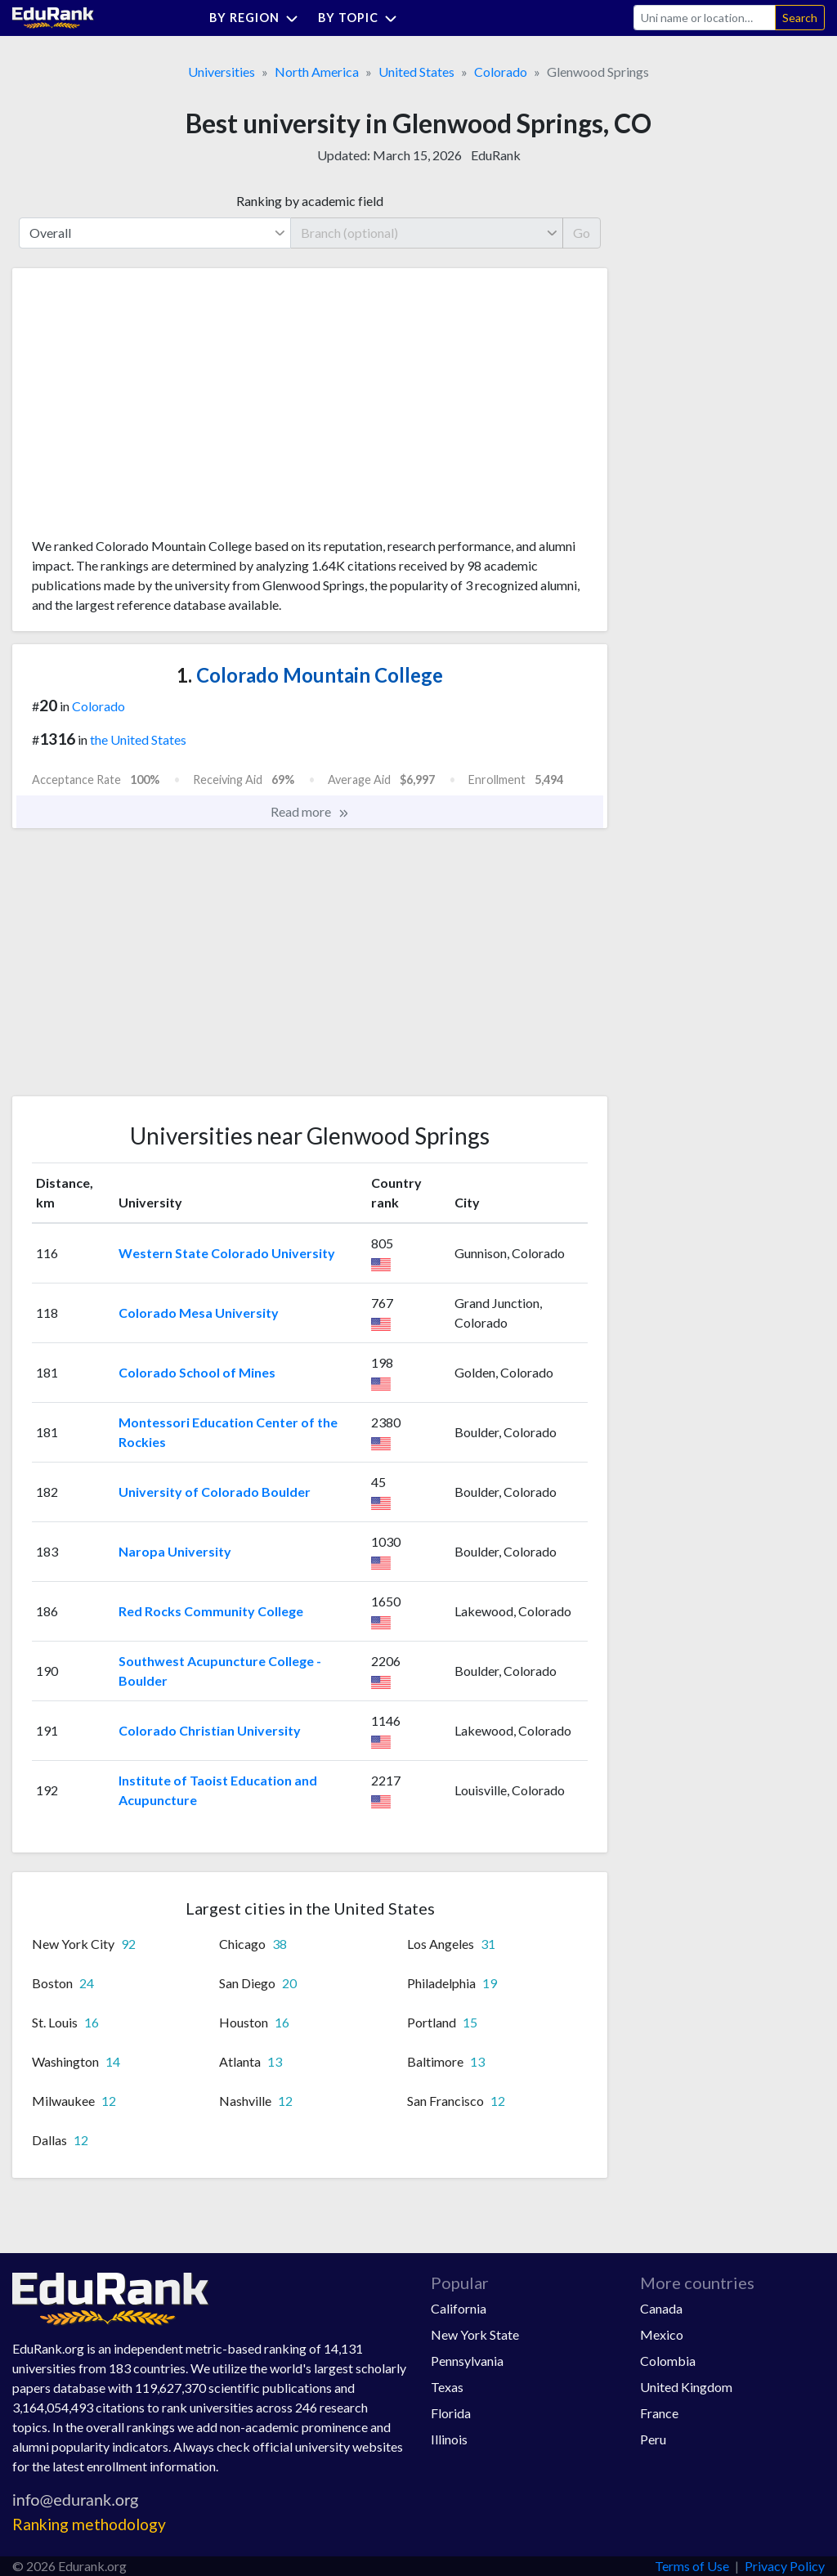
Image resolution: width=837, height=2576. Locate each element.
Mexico (661, 2334)
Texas (447, 2387)
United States (416, 71)
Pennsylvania (467, 2360)
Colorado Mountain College (310, 675)
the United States (138, 739)
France (659, 2413)
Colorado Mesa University (199, 1312)
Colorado (500, 71)
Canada (661, 2308)
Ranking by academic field (309, 200)
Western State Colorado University (227, 1253)
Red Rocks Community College (211, 1611)
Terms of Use (692, 2566)
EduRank (496, 155)
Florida (451, 2413)
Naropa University (175, 1551)
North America (317, 71)
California (458, 2308)
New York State (475, 2334)
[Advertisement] (154, 408)
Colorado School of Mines (197, 1372)
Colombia (668, 2360)
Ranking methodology (89, 2524)
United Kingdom (686, 2387)
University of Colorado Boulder (215, 1491)
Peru (653, 2439)
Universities (221, 71)
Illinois (449, 2439)
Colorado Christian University (210, 1730)
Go (581, 232)
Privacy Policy (785, 2566)
